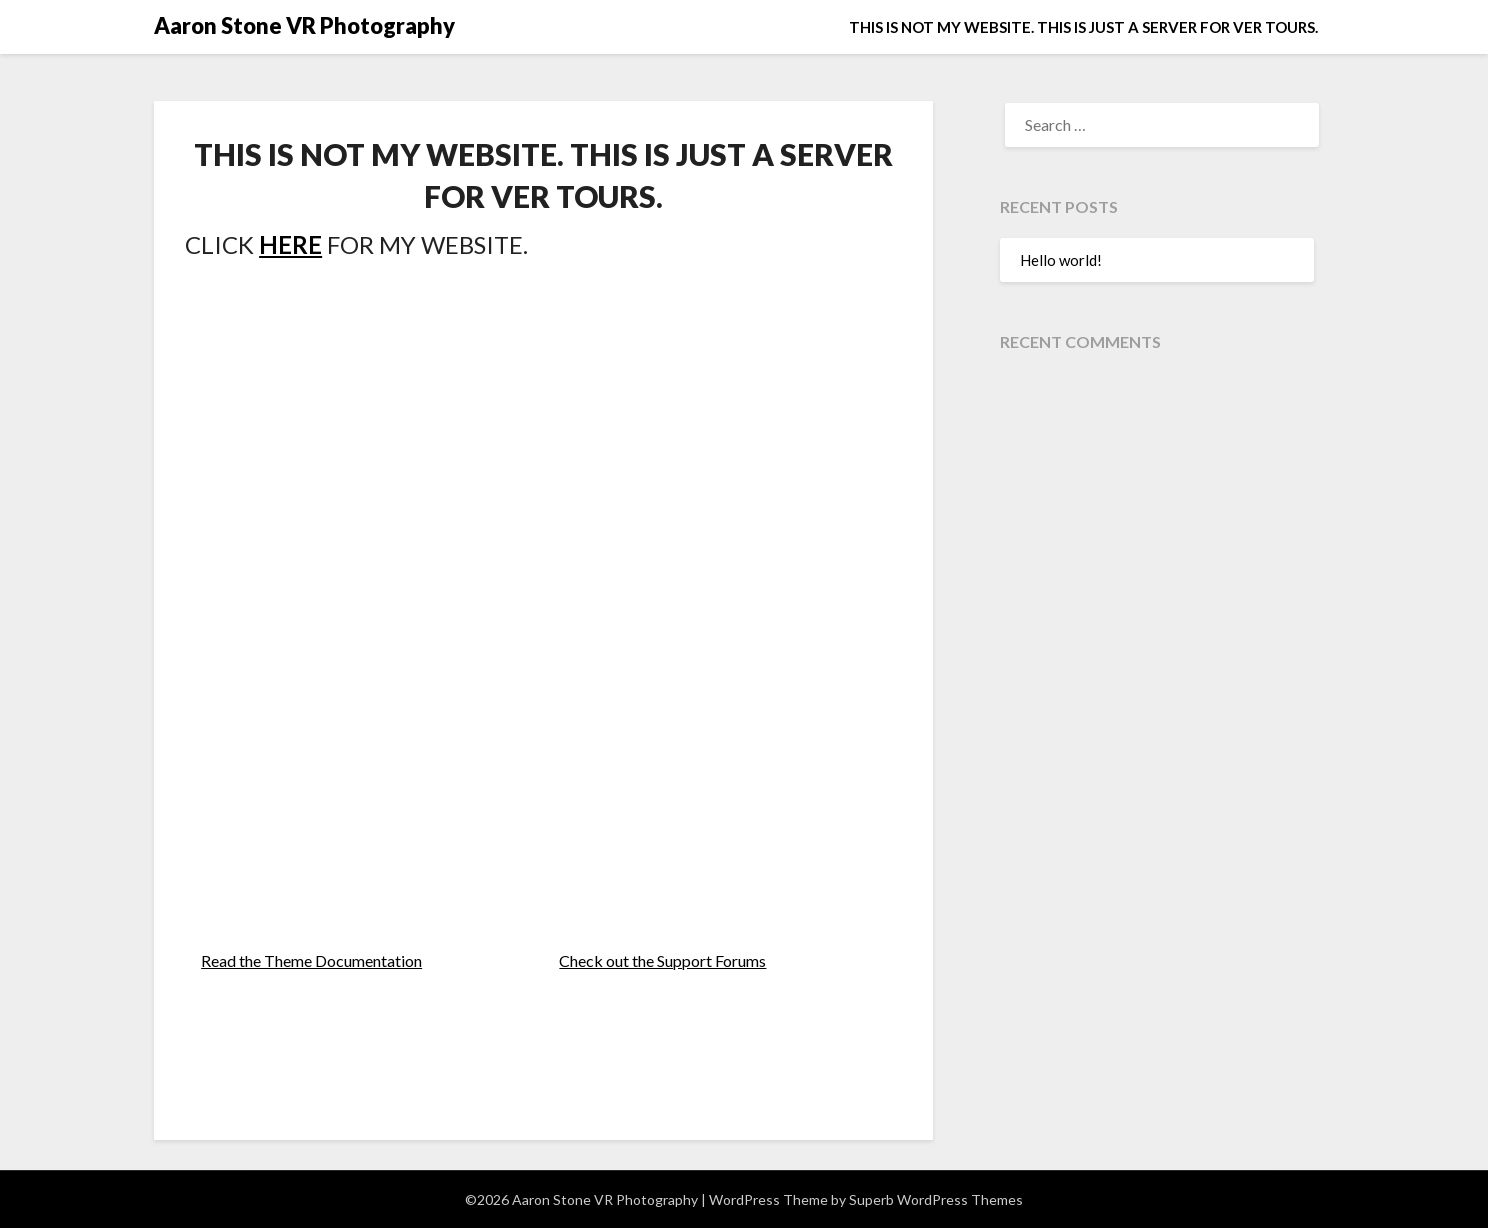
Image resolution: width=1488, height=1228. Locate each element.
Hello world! (1061, 260)
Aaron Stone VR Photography (304, 25)
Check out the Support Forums (662, 960)
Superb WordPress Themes (936, 1199)
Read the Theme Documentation (311, 960)
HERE (290, 244)
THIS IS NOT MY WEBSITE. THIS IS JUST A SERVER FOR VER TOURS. (1083, 27)
